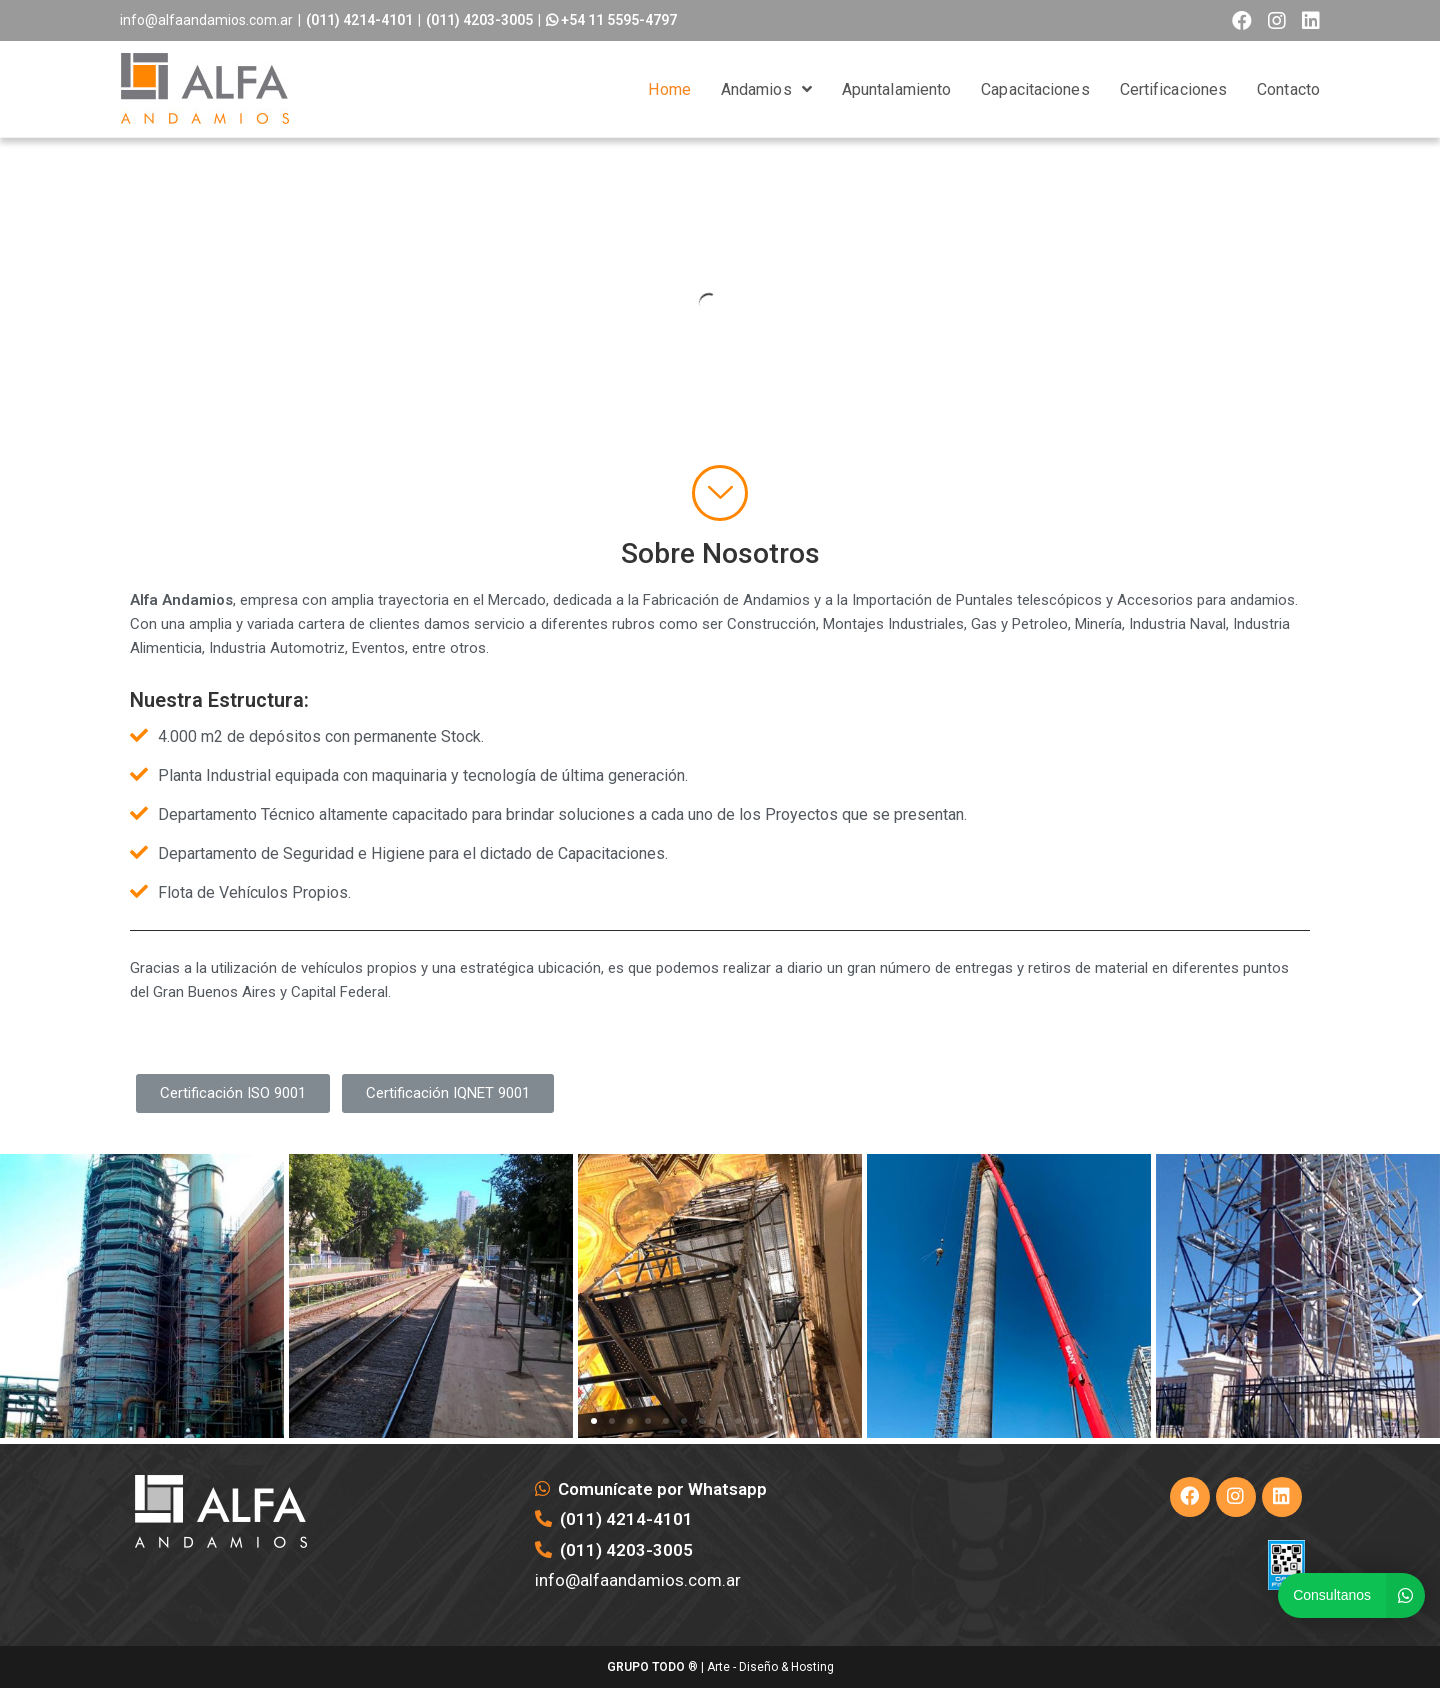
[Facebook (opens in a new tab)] (1242, 21)
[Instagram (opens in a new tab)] (1277, 21)
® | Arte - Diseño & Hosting (720, 1667)
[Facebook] (1190, 1497)
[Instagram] (1236, 1497)
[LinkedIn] (1282, 1497)
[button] (233, 1093)
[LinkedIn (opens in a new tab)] (1307, 21)
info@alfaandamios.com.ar (206, 20)
